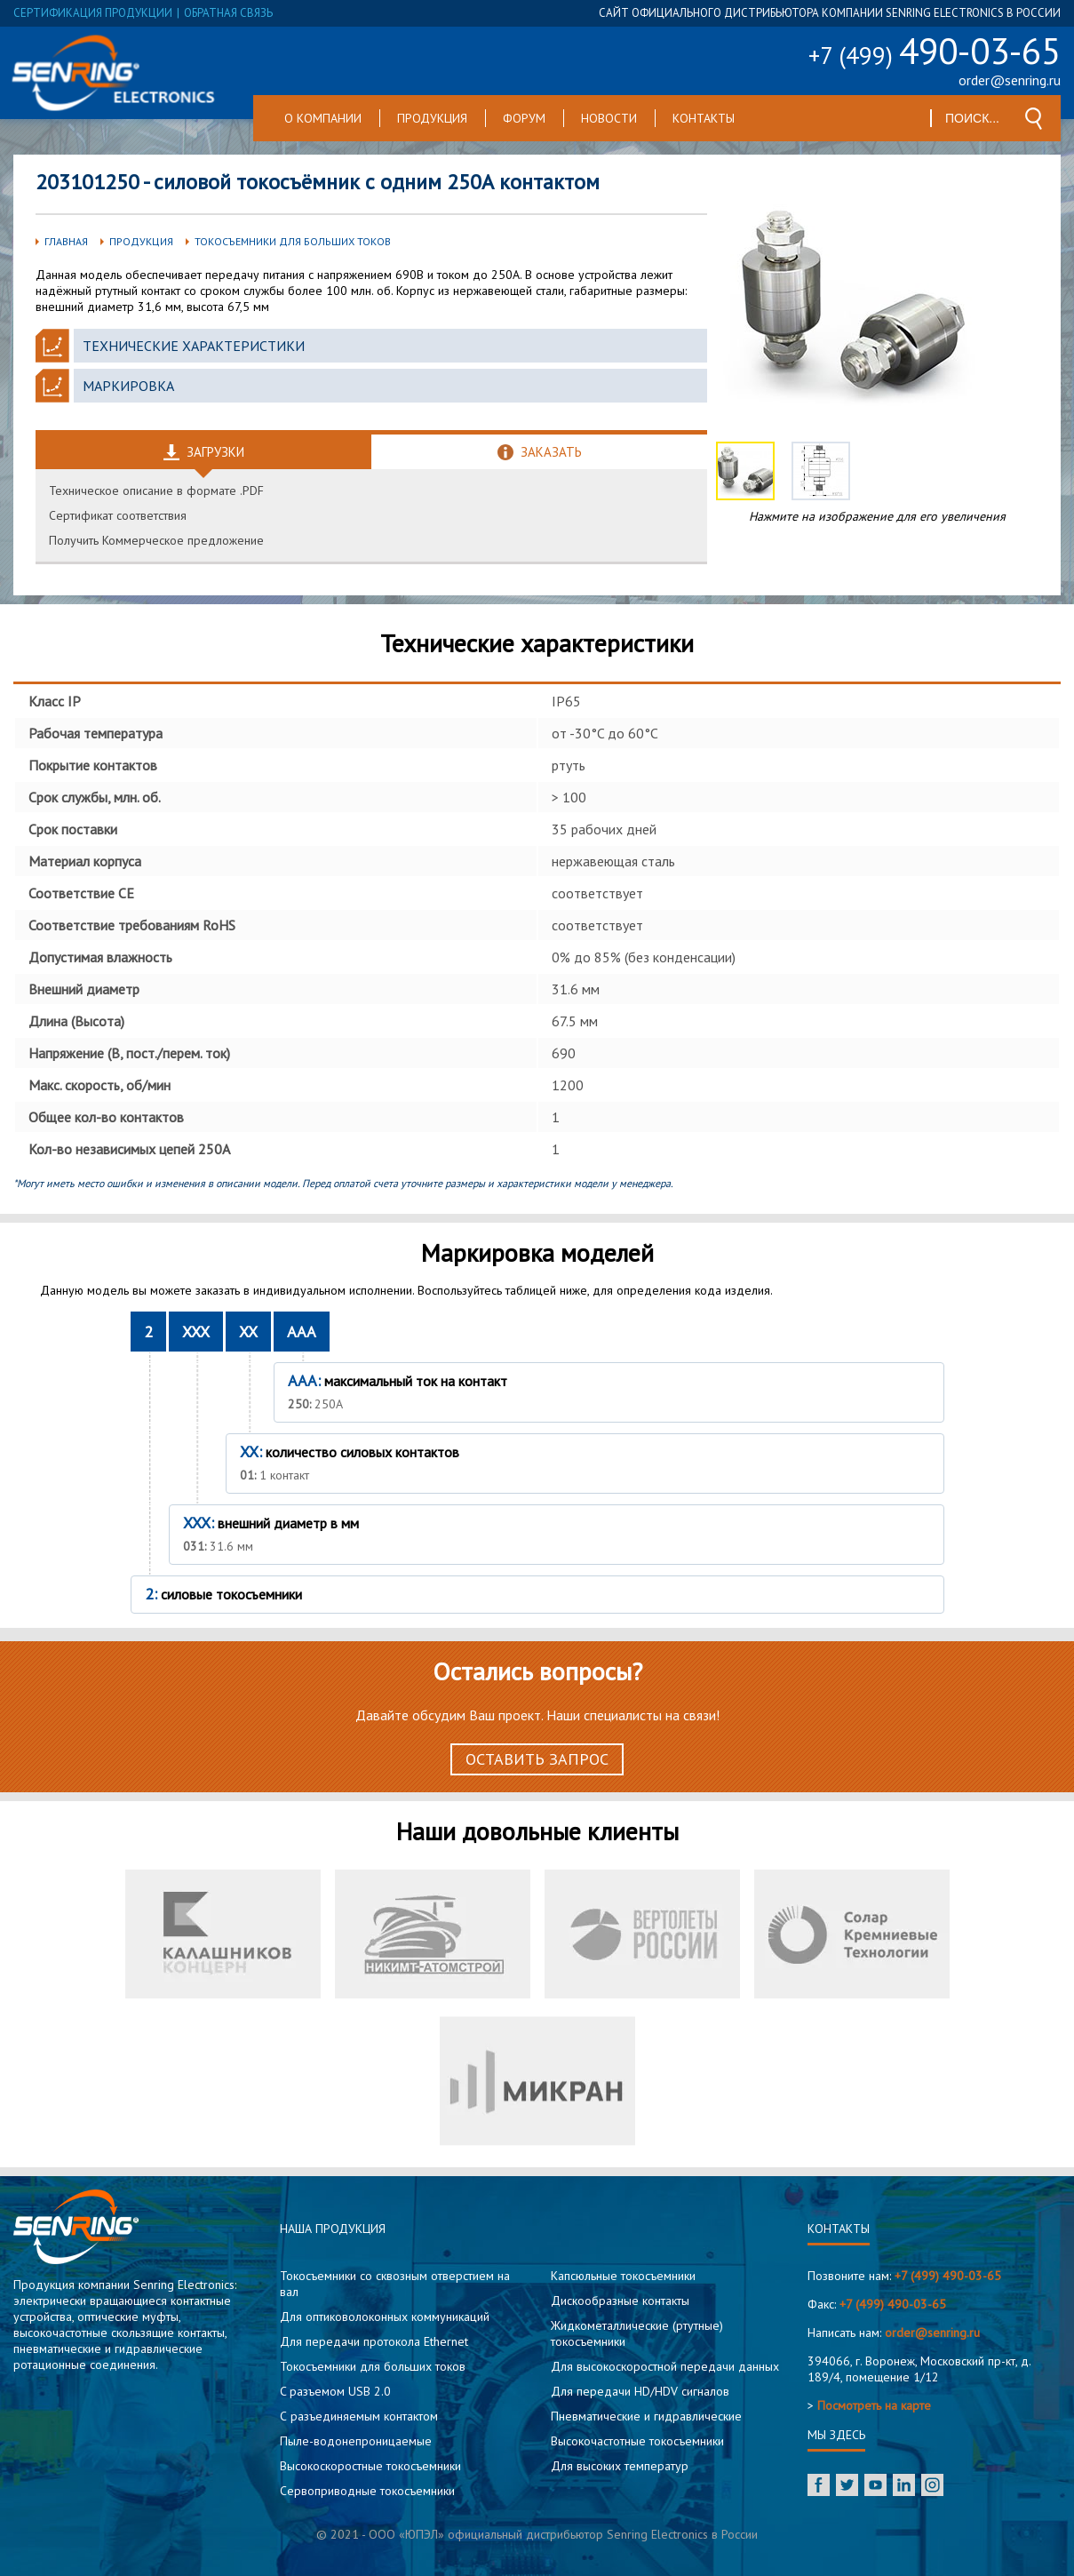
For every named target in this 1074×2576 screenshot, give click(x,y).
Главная (66, 241)
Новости (609, 118)
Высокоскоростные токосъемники (370, 2466)
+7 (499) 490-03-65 (948, 2276)
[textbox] (973, 118)
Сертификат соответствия (118, 515)
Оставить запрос (537, 1759)
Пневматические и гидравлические (646, 2416)
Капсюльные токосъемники (623, 2276)
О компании (323, 118)
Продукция (432, 118)
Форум (524, 118)
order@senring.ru (1010, 80)
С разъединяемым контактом (359, 2416)
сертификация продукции (92, 12)
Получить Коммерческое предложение (156, 540)
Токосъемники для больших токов (293, 241)
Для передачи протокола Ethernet (374, 2341)
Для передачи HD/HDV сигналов (640, 2391)
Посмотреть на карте (874, 2405)
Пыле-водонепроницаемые (356, 2441)
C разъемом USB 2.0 (335, 2391)
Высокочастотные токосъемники (637, 2441)
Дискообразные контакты (620, 2301)
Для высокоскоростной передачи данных (665, 2366)
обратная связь (228, 12)
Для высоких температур (619, 2466)
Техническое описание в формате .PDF (156, 490)
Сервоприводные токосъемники (367, 2491)
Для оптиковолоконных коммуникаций (384, 2317)
